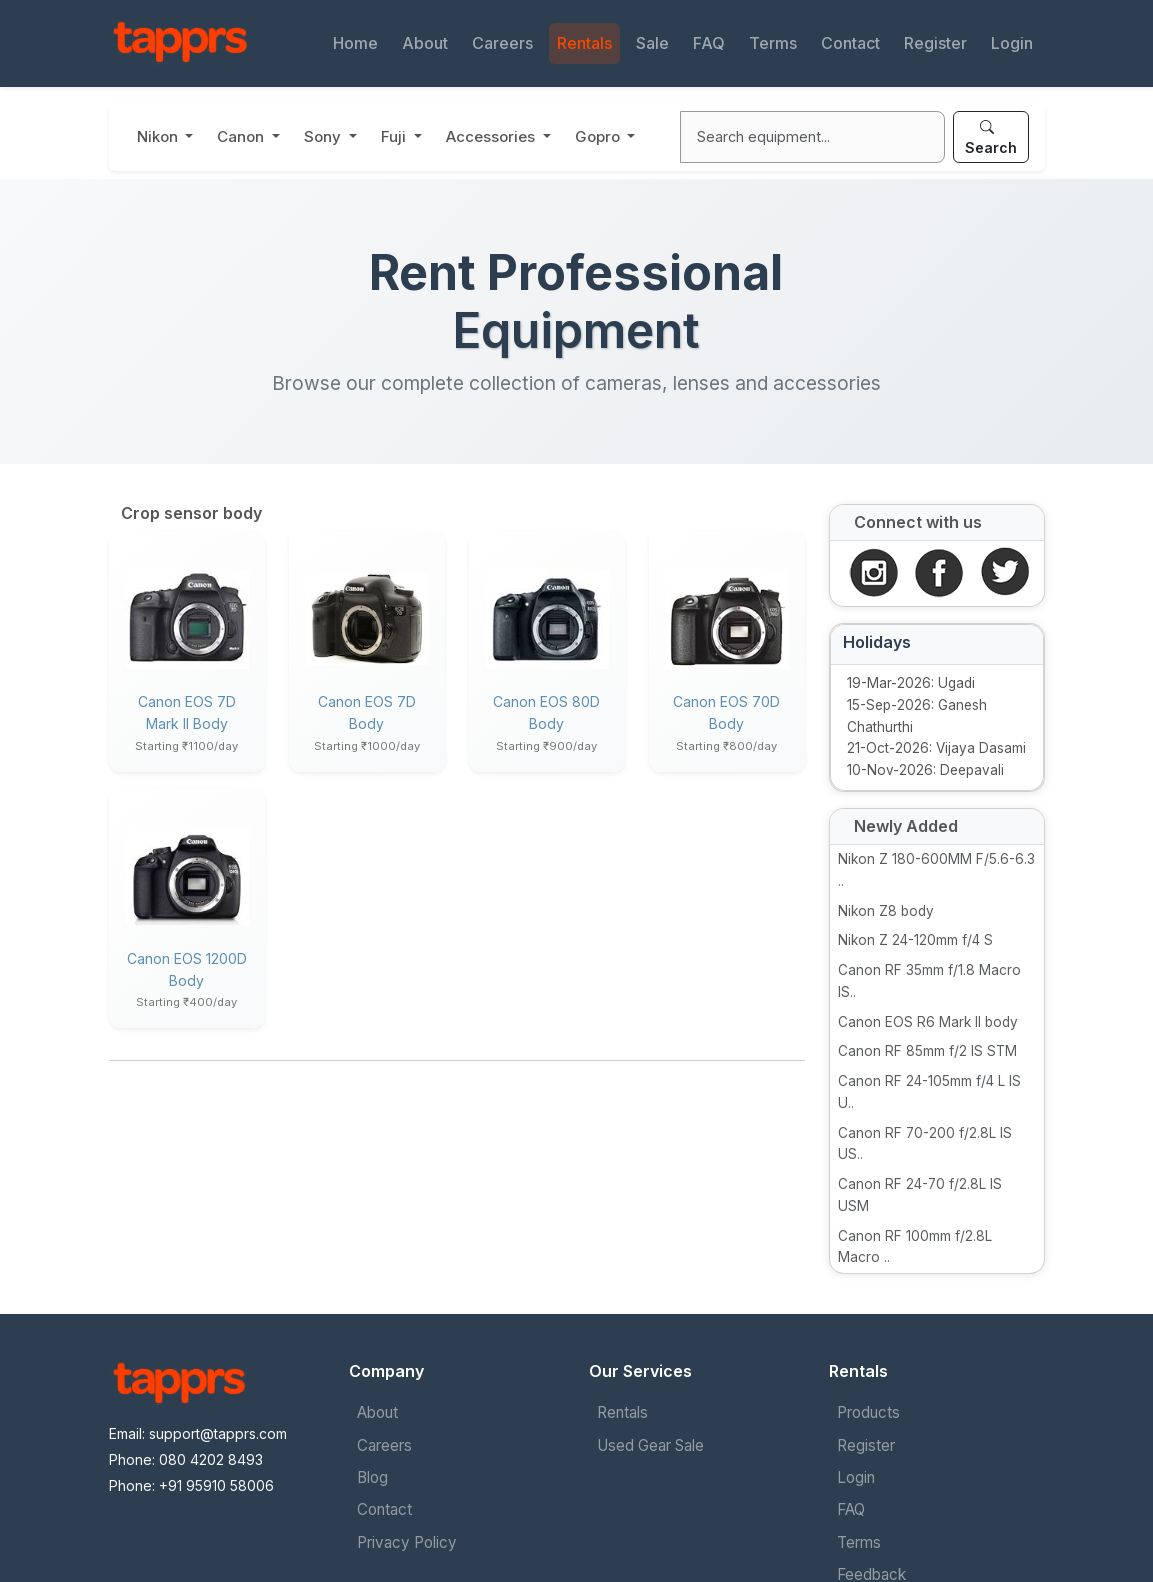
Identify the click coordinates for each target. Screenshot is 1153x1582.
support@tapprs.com (218, 1433)
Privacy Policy (407, 1542)
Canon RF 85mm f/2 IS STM (927, 1051)
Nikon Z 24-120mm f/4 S (915, 940)
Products (868, 1412)
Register (935, 43)
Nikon (159, 136)
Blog (372, 1477)
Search (991, 137)
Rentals (584, 43)
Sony (324, 136)
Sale (652, 43)
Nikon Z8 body (886, 911)
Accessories (492, 136)
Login (1012, 43)
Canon (242, 136)
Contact (850, 43)
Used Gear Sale (650, 1445)
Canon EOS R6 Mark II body (928, 1022)
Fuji (395, 136)
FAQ (709, 43)
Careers (502, 43)
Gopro (599, 136)
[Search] (812, 137)
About (425, 43)
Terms (773, 43)
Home (355, 43)
